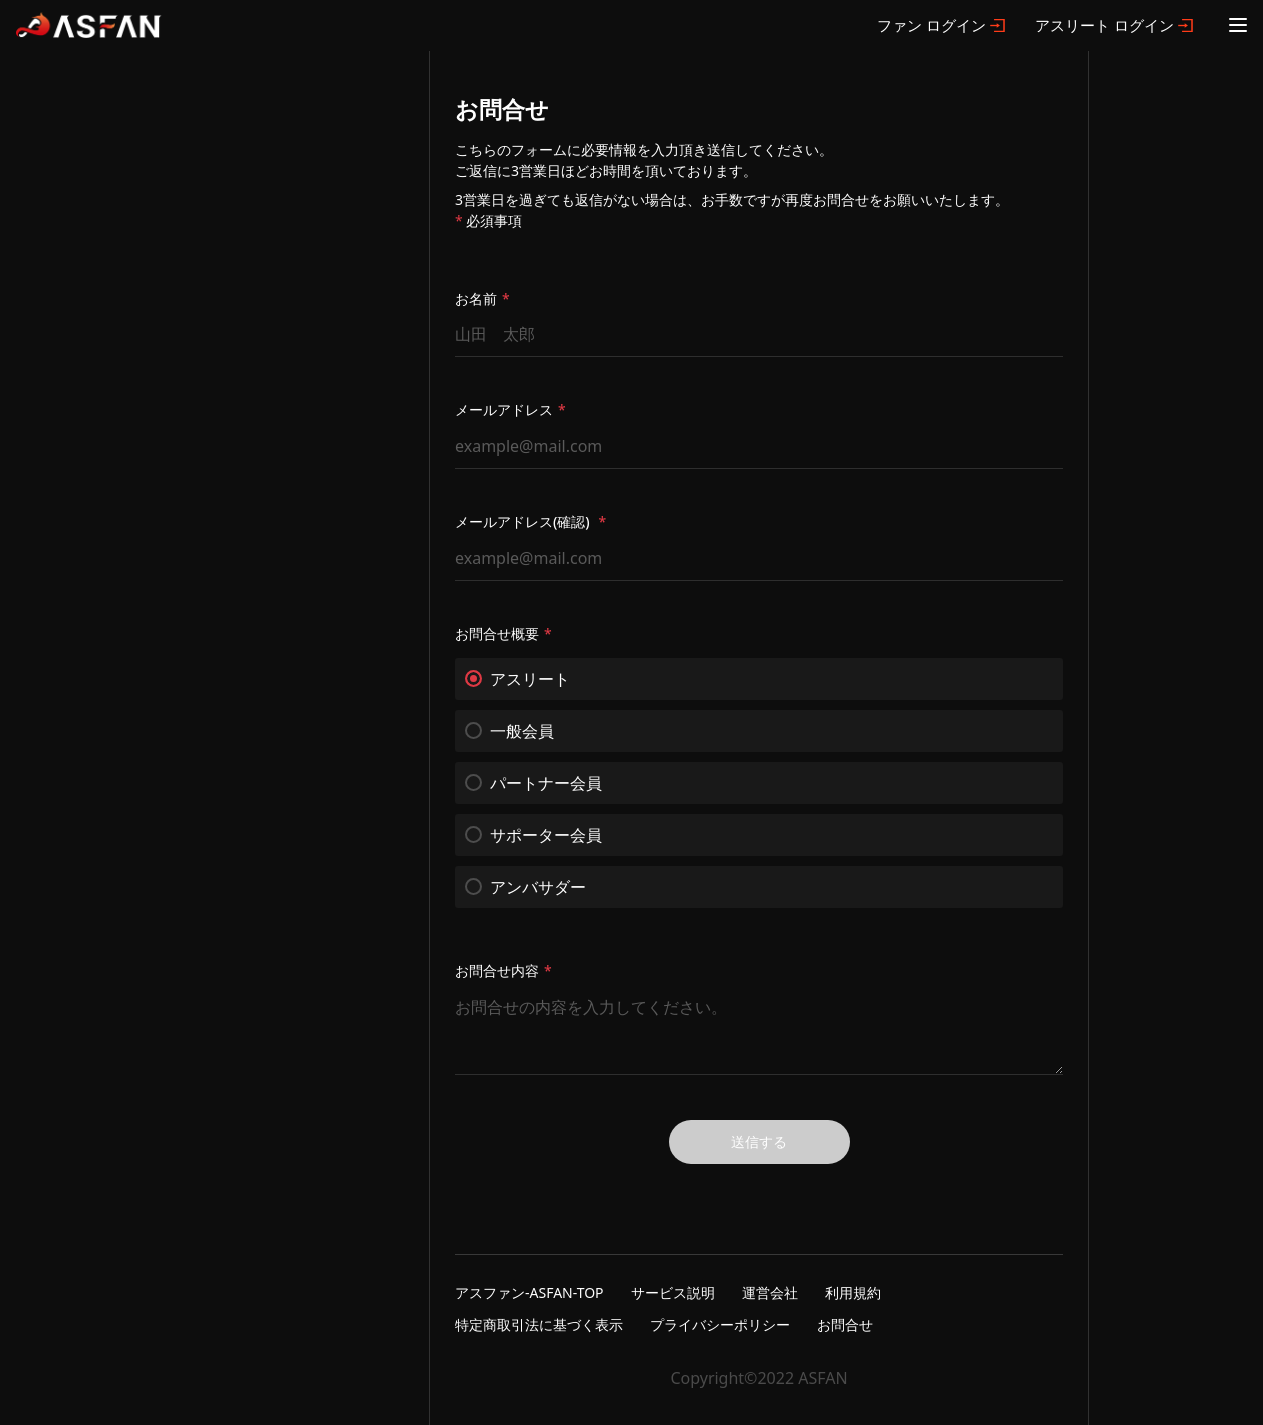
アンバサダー (525, 887)
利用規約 (853, 1292)
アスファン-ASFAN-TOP (529, 1292)
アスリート (517, 679)
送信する (759, 1141)
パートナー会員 (533, 783)
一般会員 (509, 731)
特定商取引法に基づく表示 (539, 1324)
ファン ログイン (931, 25)
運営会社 (770, 1292)
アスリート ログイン (1104, 25)
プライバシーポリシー (720, 1324)
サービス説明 (673, 1292)
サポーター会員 (533, 835)
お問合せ (845, 1324)
